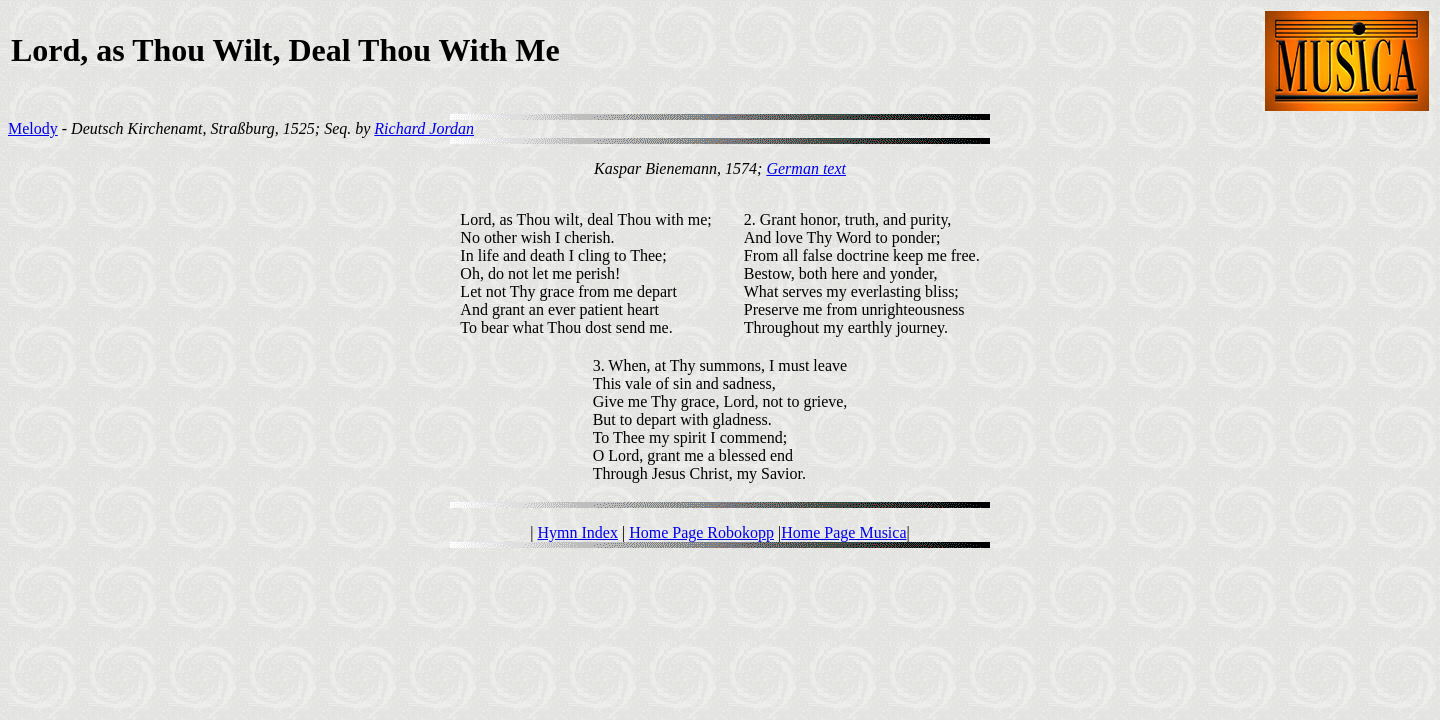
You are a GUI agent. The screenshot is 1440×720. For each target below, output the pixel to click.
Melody (33, 128)
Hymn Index (577, 532)
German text (806, 168)
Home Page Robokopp (701, 532)
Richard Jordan (424, 128)
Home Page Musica (843, 532)
